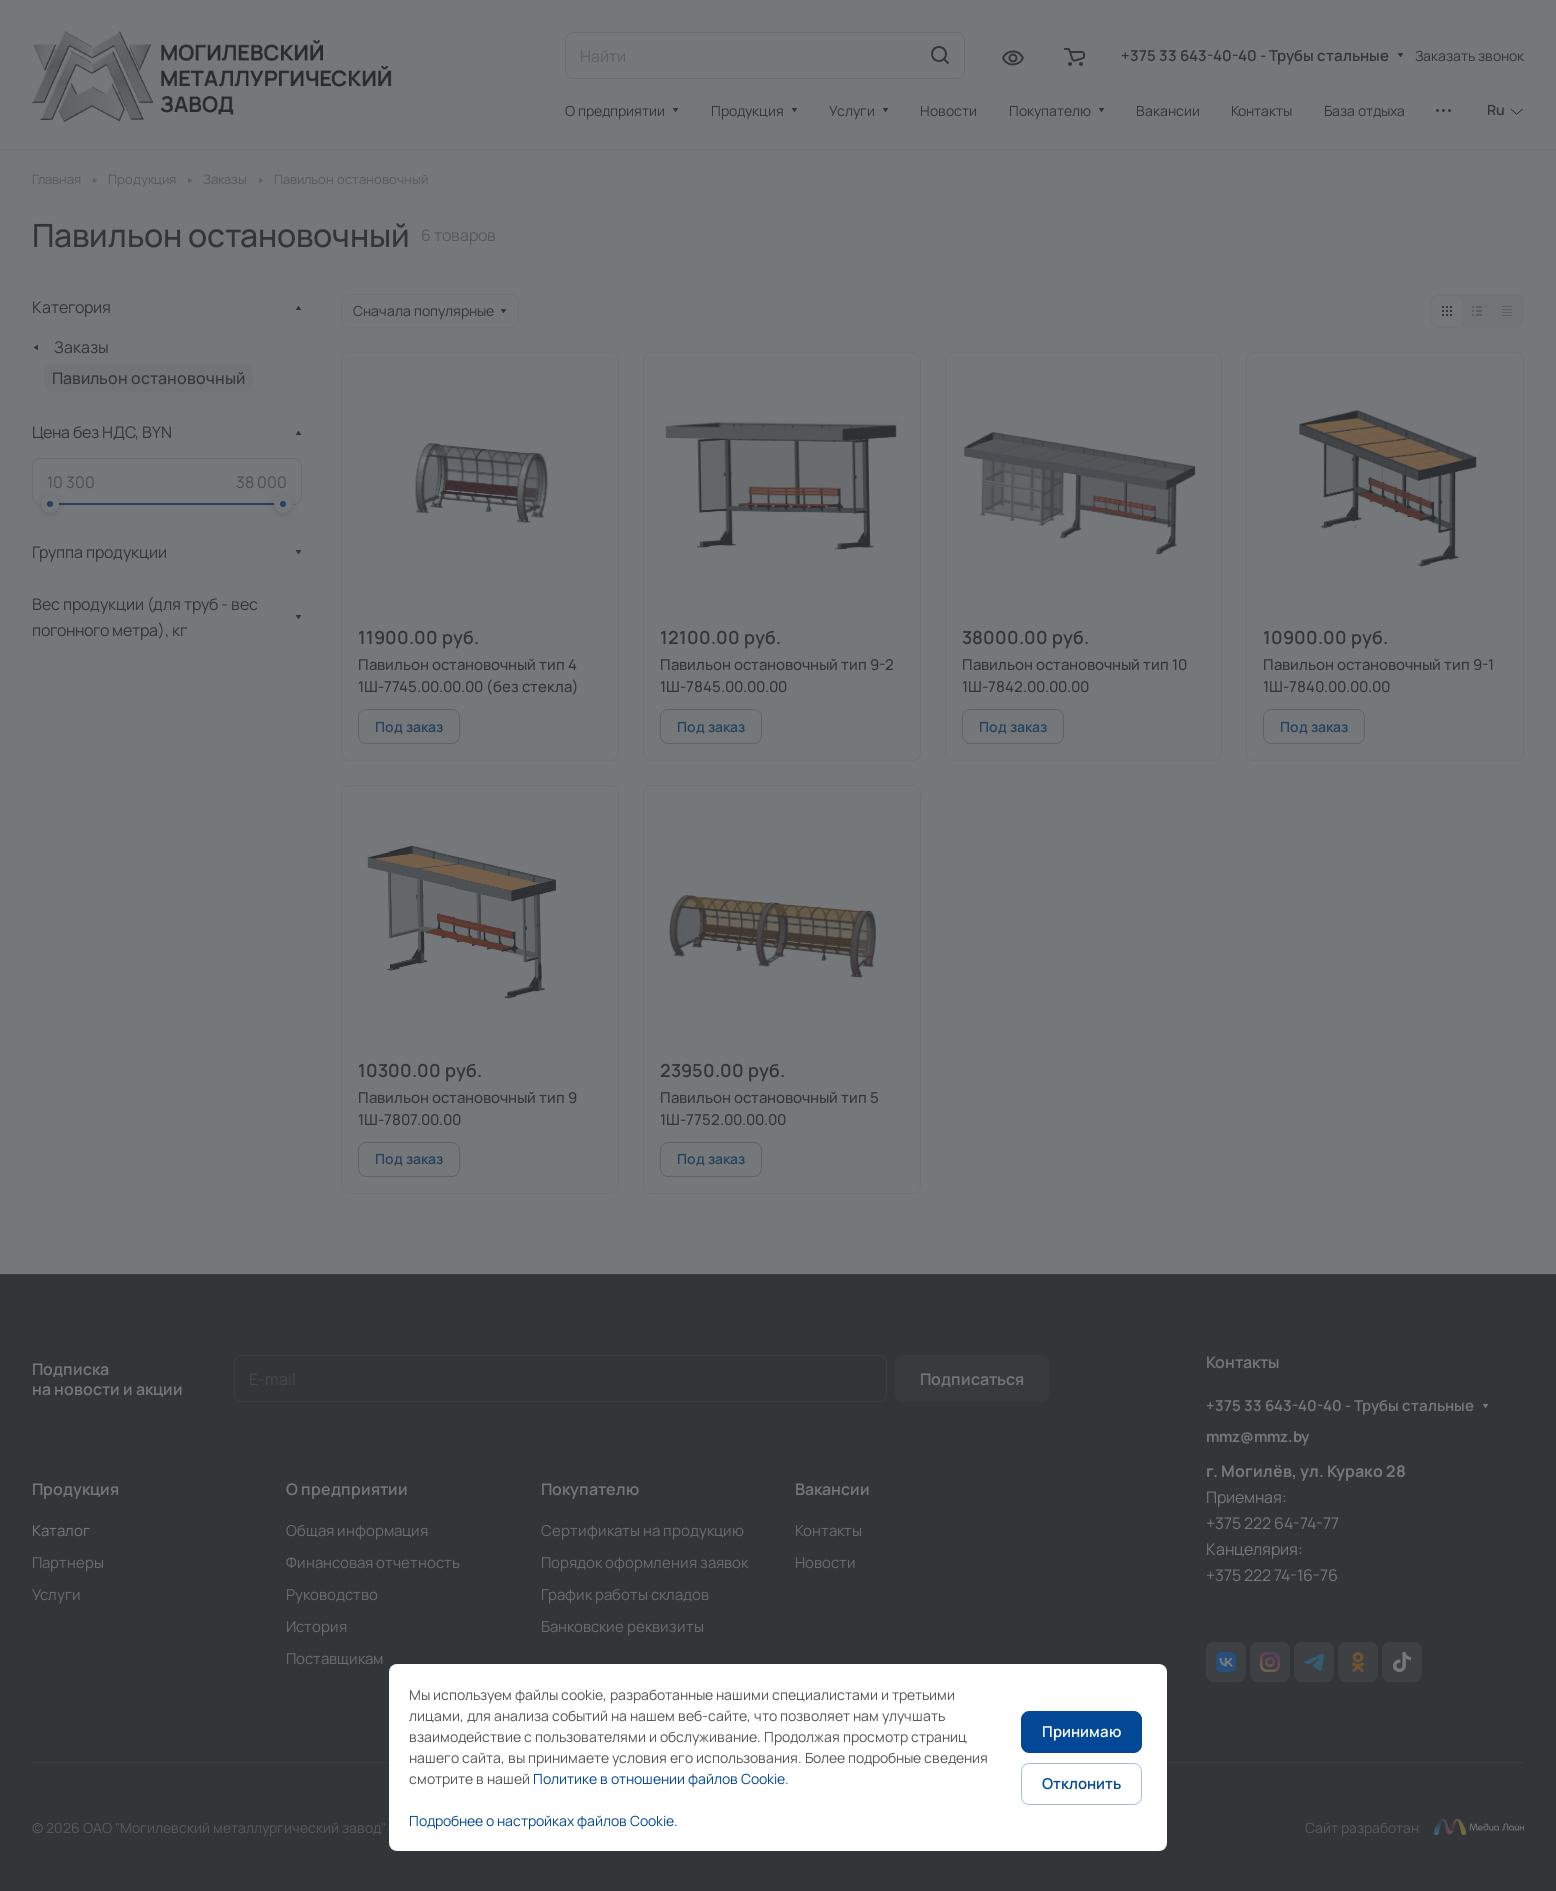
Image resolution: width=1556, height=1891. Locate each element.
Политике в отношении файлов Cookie (659, 1778)
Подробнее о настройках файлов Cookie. (543, 1820)
